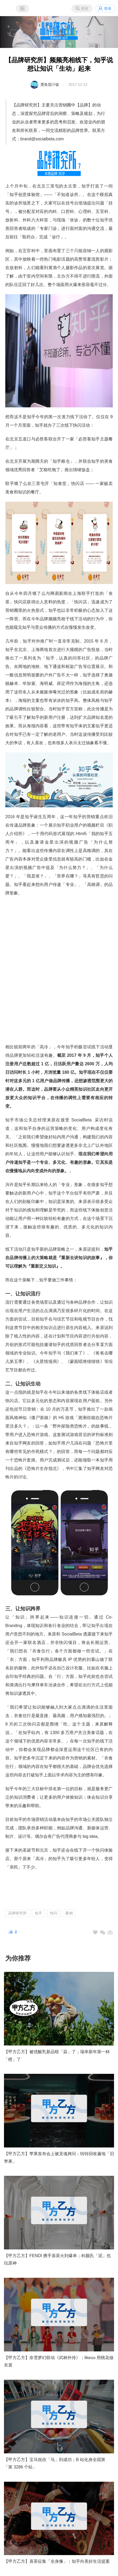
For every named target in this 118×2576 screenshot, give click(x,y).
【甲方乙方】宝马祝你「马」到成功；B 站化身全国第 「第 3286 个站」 (54, 2463)
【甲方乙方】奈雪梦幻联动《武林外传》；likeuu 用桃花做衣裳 (59, 2361)
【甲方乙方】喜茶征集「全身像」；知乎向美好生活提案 (57, 2561)
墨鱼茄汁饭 (49, 84)
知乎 (38, 1913)
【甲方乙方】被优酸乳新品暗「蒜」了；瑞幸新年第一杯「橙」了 (57, 2055)
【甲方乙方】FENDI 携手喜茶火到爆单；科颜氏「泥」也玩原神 (57, 2259)
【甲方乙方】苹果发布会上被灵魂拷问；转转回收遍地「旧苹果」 (59, 2157)
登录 (107, 8)
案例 (69, 1913)
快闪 (53, 1913)
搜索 (84, 8)
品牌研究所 (17, 1913)
